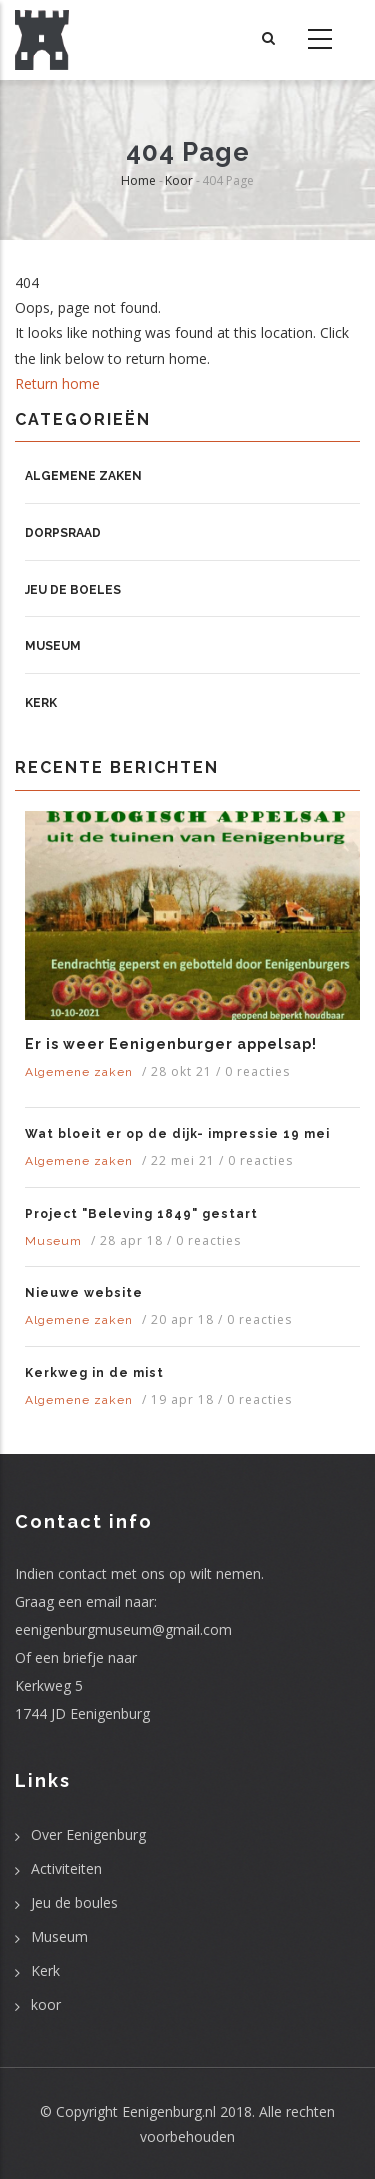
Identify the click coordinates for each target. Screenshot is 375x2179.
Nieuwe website (84, 1293)
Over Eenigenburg (88, 1834)
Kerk (41, 703)
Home (138, 180)
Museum (53, 646)
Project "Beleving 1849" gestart (141, 1214)
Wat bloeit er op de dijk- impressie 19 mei (177, 1134)
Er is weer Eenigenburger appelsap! (171, 1044)
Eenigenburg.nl (169, 2111)
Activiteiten (66, 1868)
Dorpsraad (63, 533)
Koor (179, 180)
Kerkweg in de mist (94, 1373)
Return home (57, 383)
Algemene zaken (83, 476)
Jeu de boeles (73, 590)
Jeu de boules (74, 1902)
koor (46, 2004)
